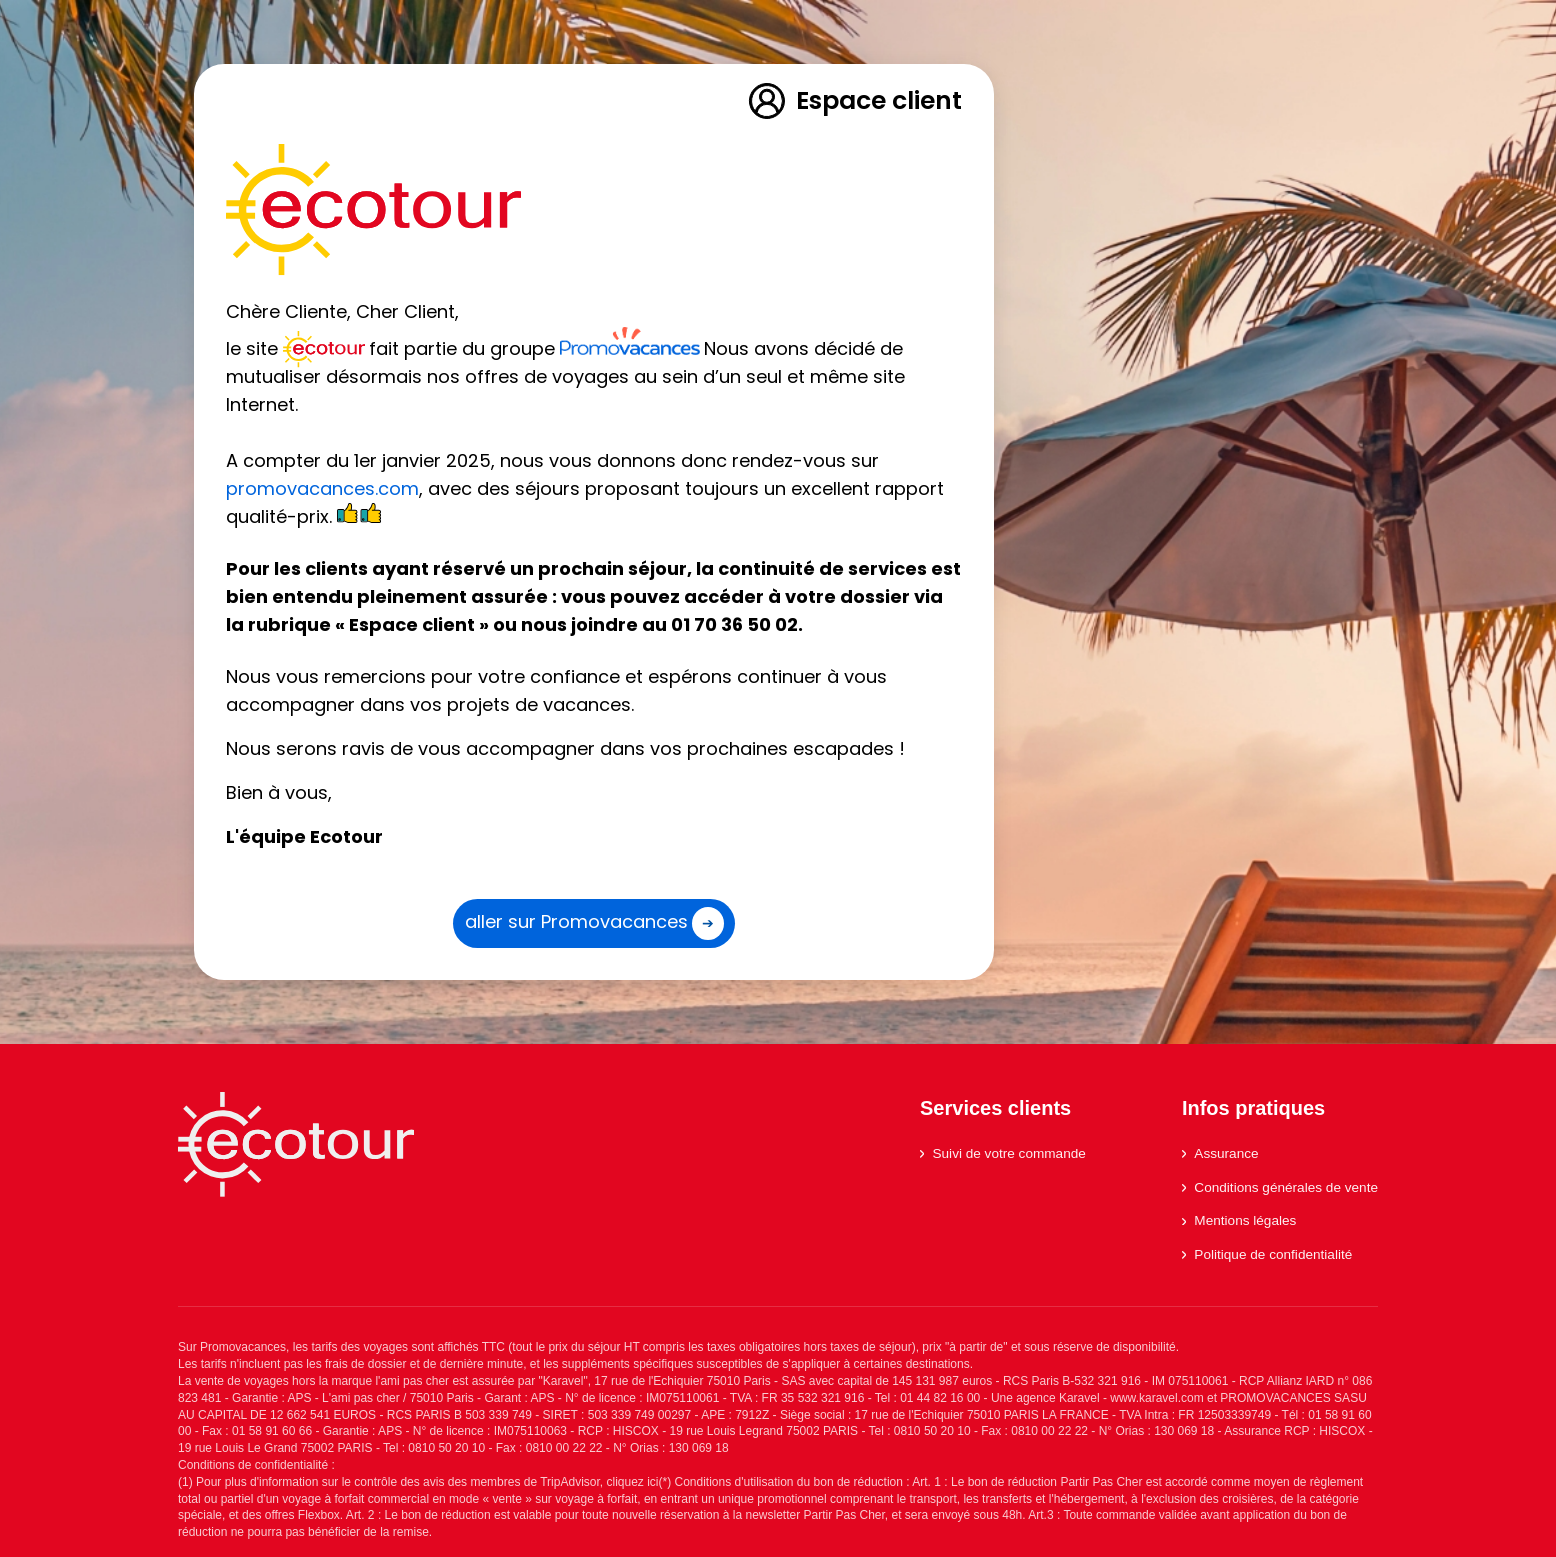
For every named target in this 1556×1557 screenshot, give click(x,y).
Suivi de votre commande (1003, 1153)
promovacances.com (322, 488)
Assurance (1220, 1153)
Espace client (854, 101)
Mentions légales (1239, 1220)
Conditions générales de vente (1280, 1187)
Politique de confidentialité (1267, 1254)
